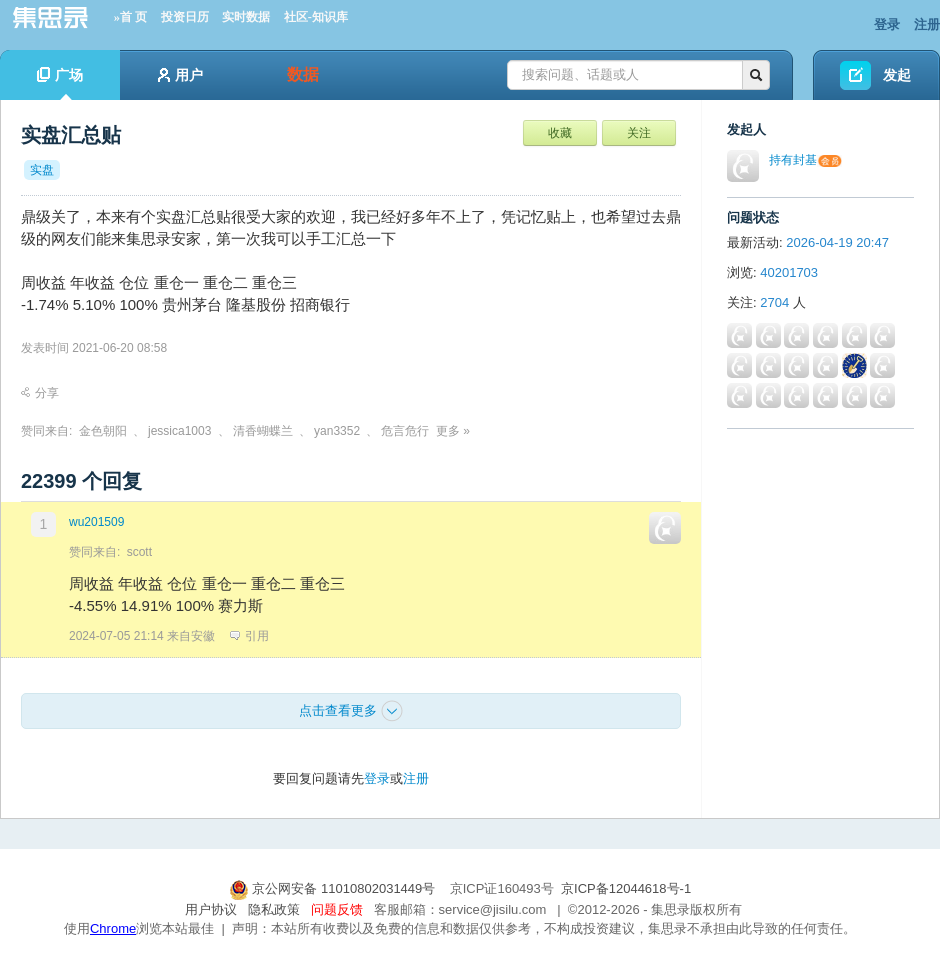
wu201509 (96, 522)
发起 (897, 75)
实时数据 (246, 17)
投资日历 (185, 17)
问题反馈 (337, 909)
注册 (927, 24)
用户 (180, 75)
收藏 (560, 133)
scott (139, 552)
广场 (60, 83)
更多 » (453, 431)
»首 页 (130, 17)
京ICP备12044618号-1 (626, 888)
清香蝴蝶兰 (263, 431)
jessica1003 (179, 431)
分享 (40, 393)
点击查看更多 (351, 711)
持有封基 (793, 160)
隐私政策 (274, 909)
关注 (639, 133)
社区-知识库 (316, 17)
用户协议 (211, 909)
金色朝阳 (103, 431)
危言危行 (405, 431)
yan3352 (337, 431)
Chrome (113, 928)
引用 (249, 636)
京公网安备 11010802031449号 (334, 888)
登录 (887, 24)
